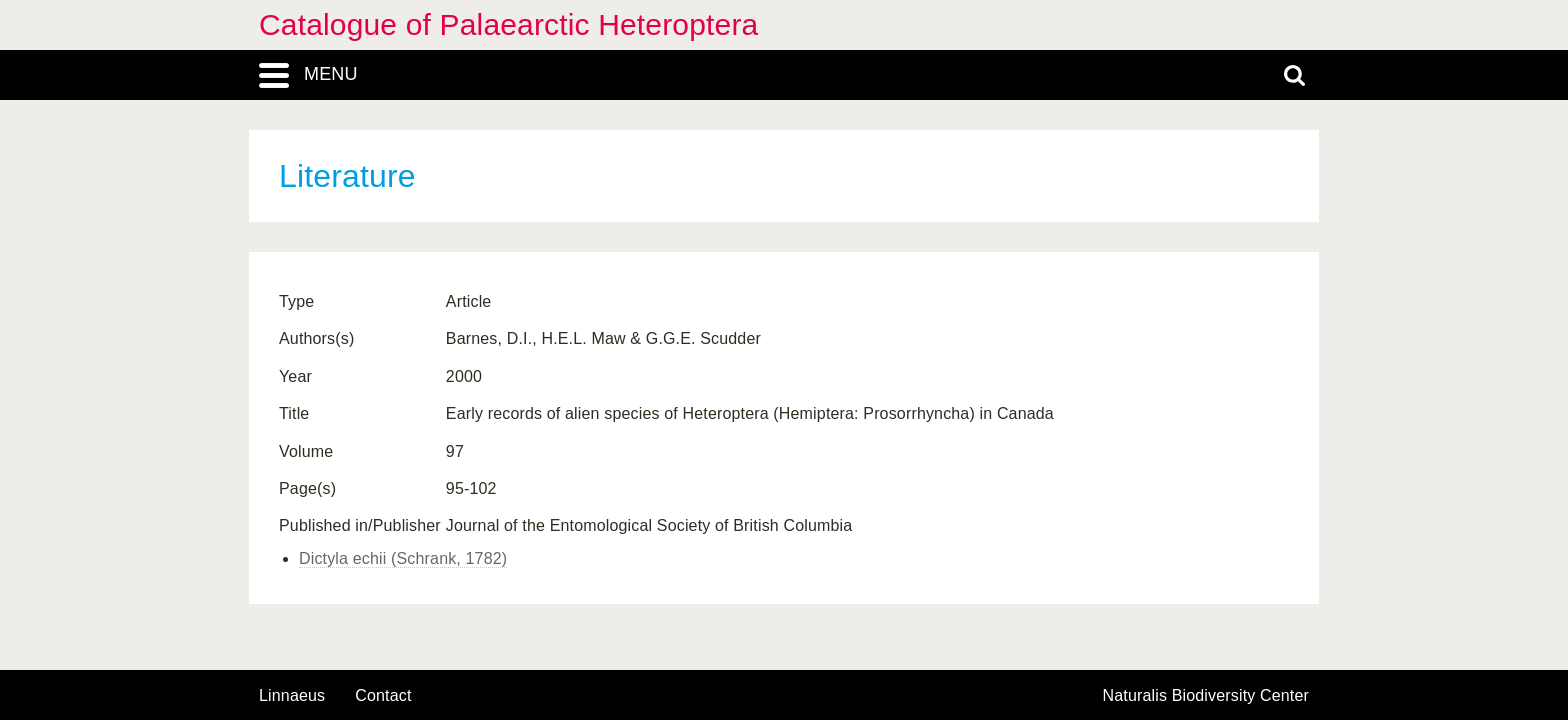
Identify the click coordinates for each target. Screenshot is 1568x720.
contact (383, 695)
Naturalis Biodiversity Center (1206, 696)
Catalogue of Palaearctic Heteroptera (508, 24)
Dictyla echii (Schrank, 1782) (403, 558)
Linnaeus (292, 696)
